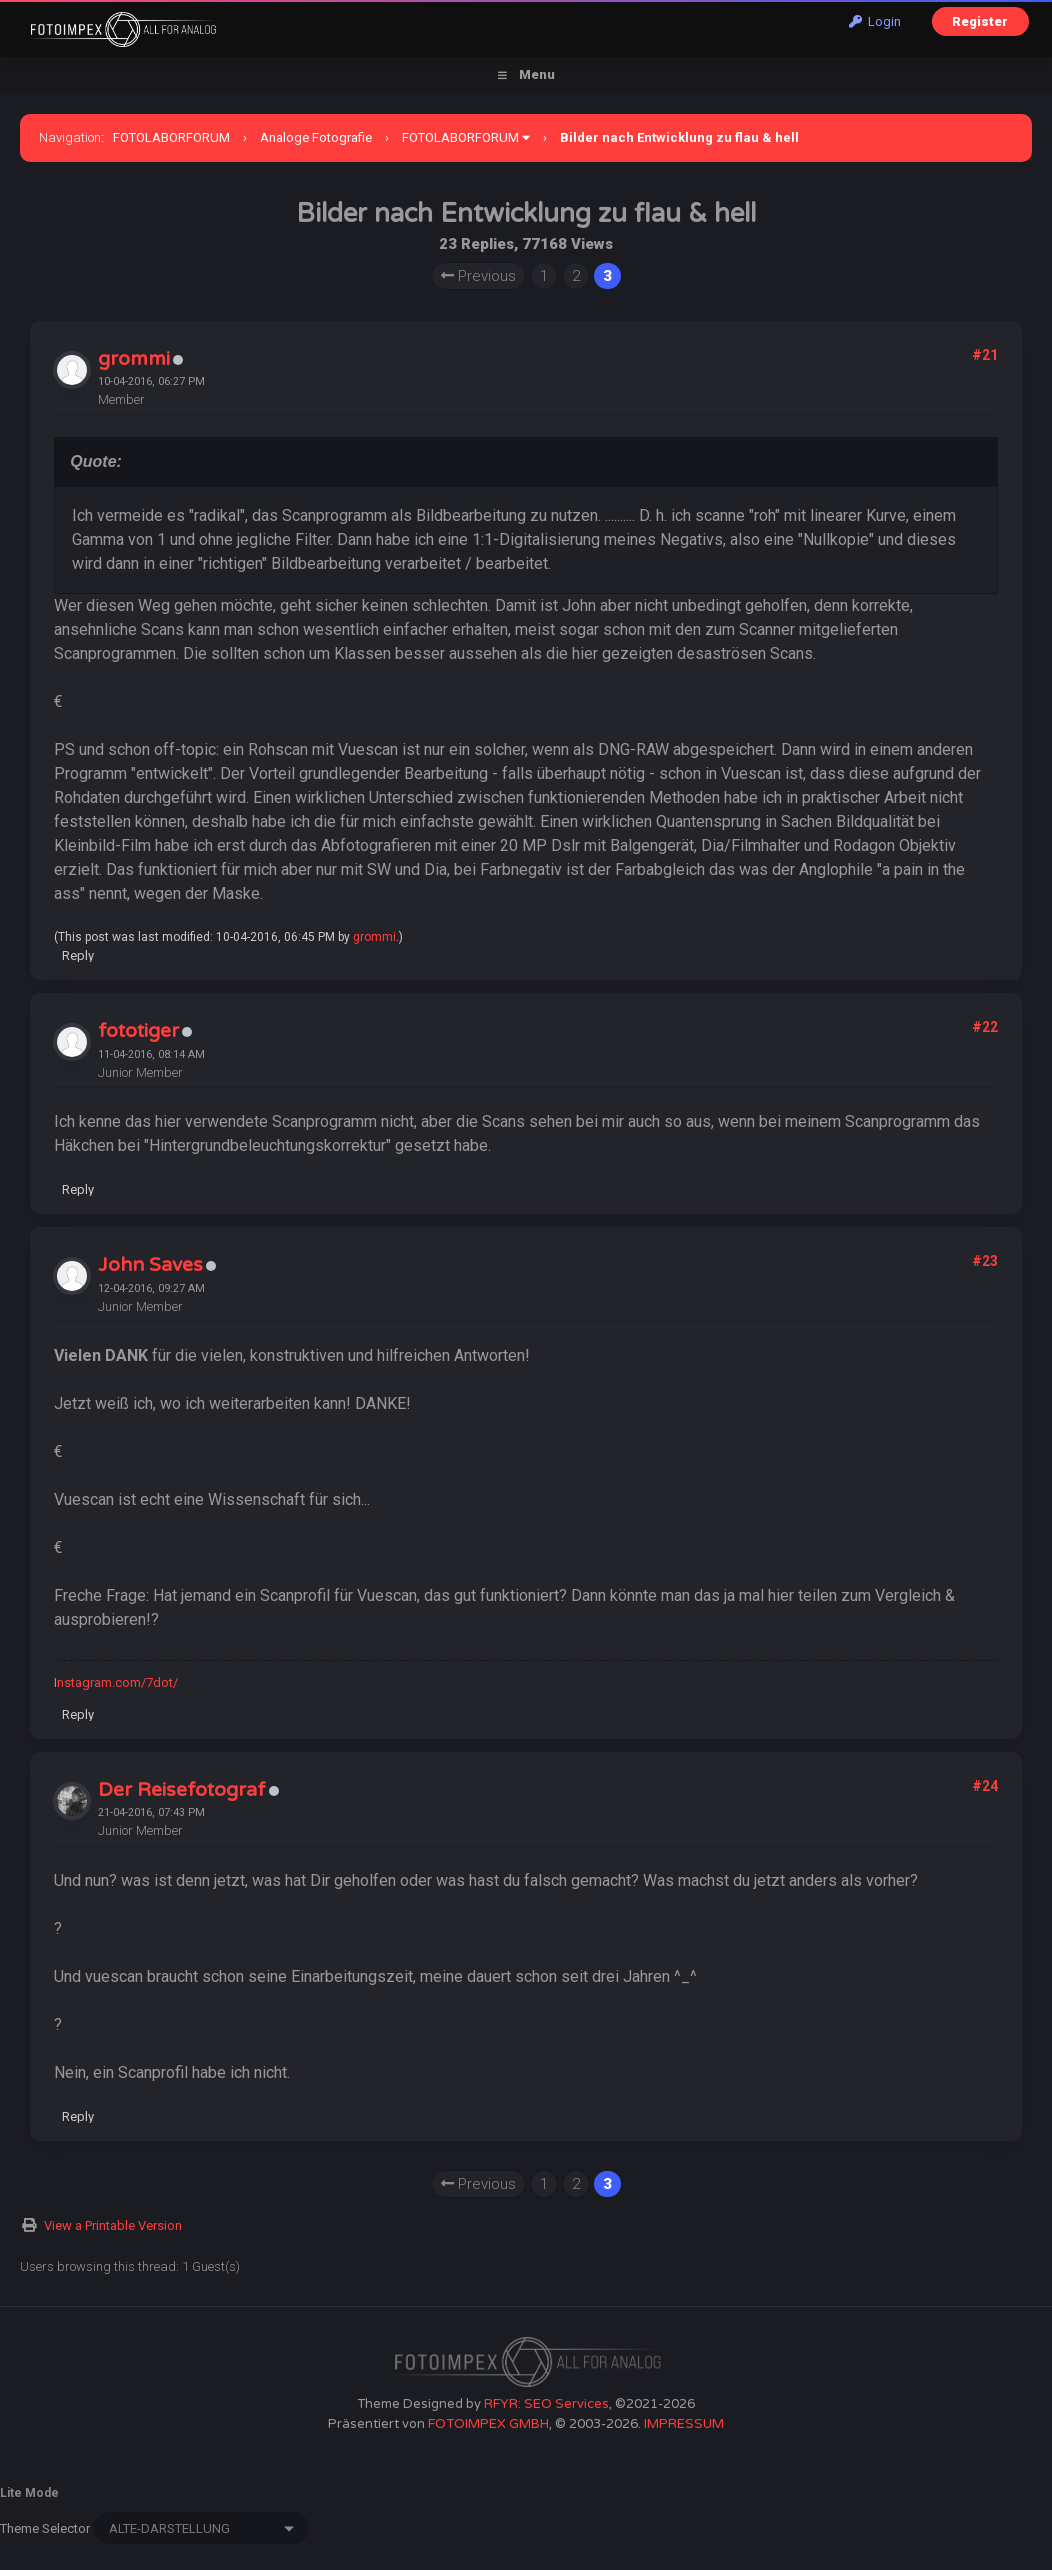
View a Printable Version (113, 2225)
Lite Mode (29, 2493)
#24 (985, 1786)
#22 (985, 1027)
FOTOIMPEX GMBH (488, 2424)
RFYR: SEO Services (546, 2404)
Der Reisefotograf (182, 1790)
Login (875, 21)
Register (980, 21)
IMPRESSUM (684, 2424)
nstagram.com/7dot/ (117, 1682)
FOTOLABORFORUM (171, 137)
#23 (985, 1261)
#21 (985, 355)
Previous (478, 276)
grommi (134, 359)
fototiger (138, 1031)
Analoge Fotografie (316, 137)
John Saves (150, 1265)
